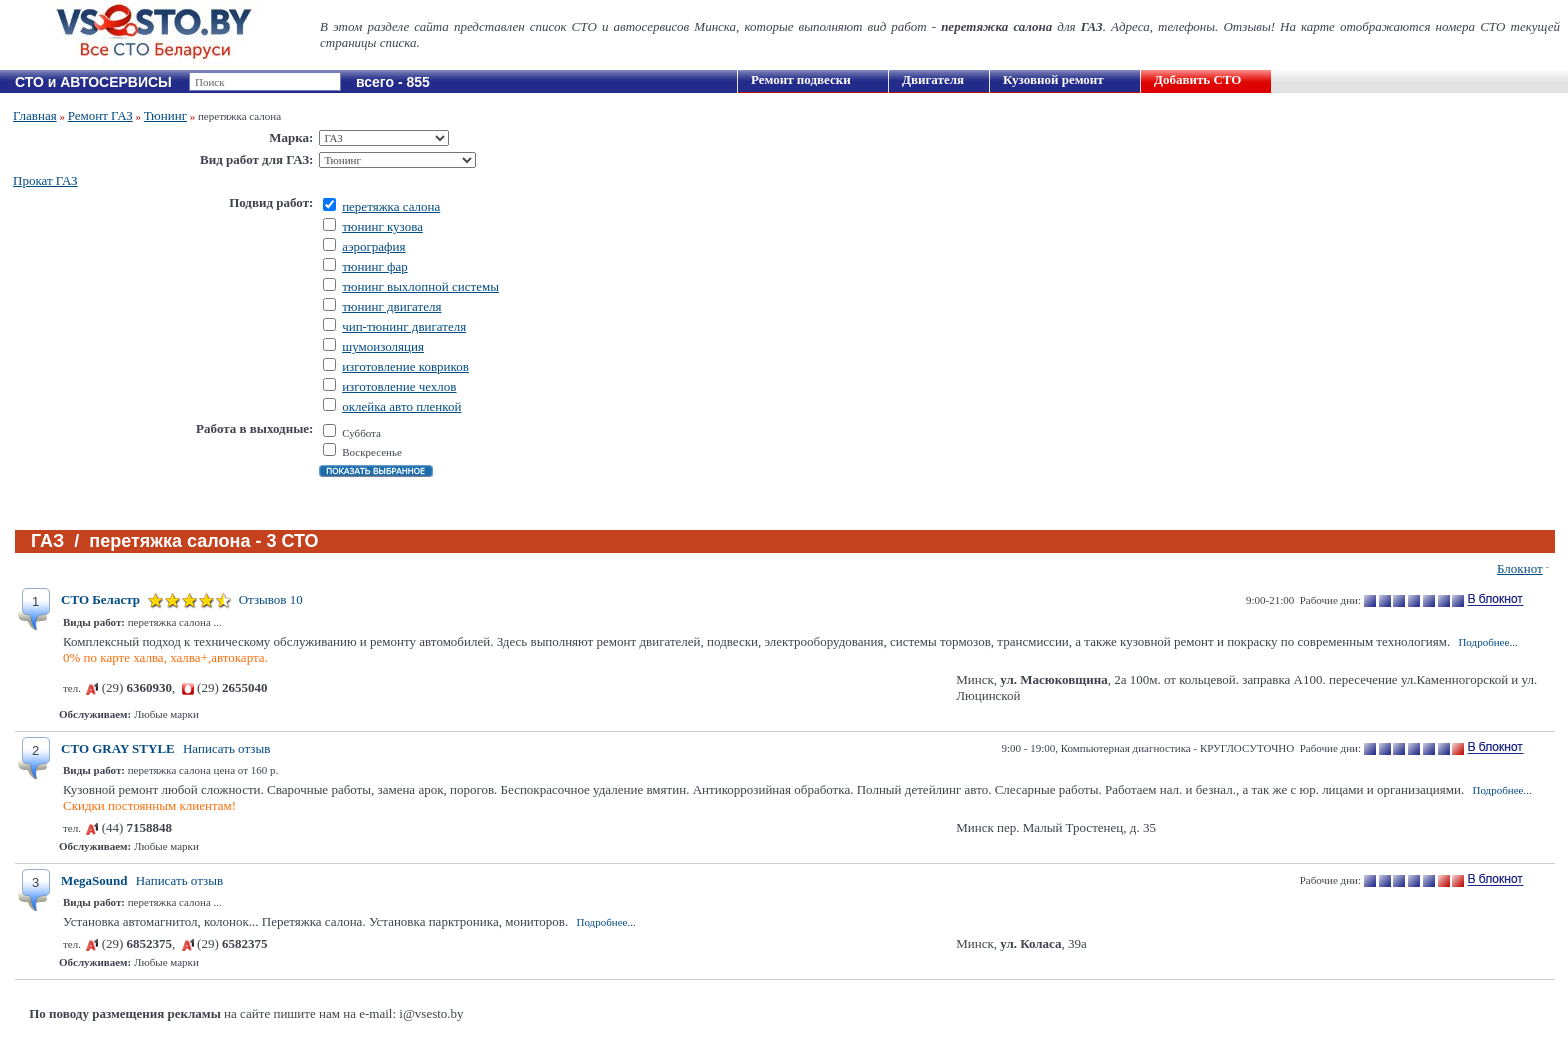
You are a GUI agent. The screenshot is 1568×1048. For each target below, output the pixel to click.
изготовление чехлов (399, 386)
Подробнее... (1487, 642)
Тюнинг (165, 115)
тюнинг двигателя (391, 306)
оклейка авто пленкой (401, 406)
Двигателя (933, 79)
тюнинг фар (375, 266)
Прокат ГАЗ (45, 180)
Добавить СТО (1197, 79)
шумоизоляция (383, 346)
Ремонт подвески (801, 79)
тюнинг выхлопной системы (420, 286)
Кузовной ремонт (1053, 79)
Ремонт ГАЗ (100, 115)
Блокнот (1520, 568)
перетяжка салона (391, 206)
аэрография (373, 246)
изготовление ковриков (405, 366)
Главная (35, 115)
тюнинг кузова (382, 226)
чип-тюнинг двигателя (404, 326)
